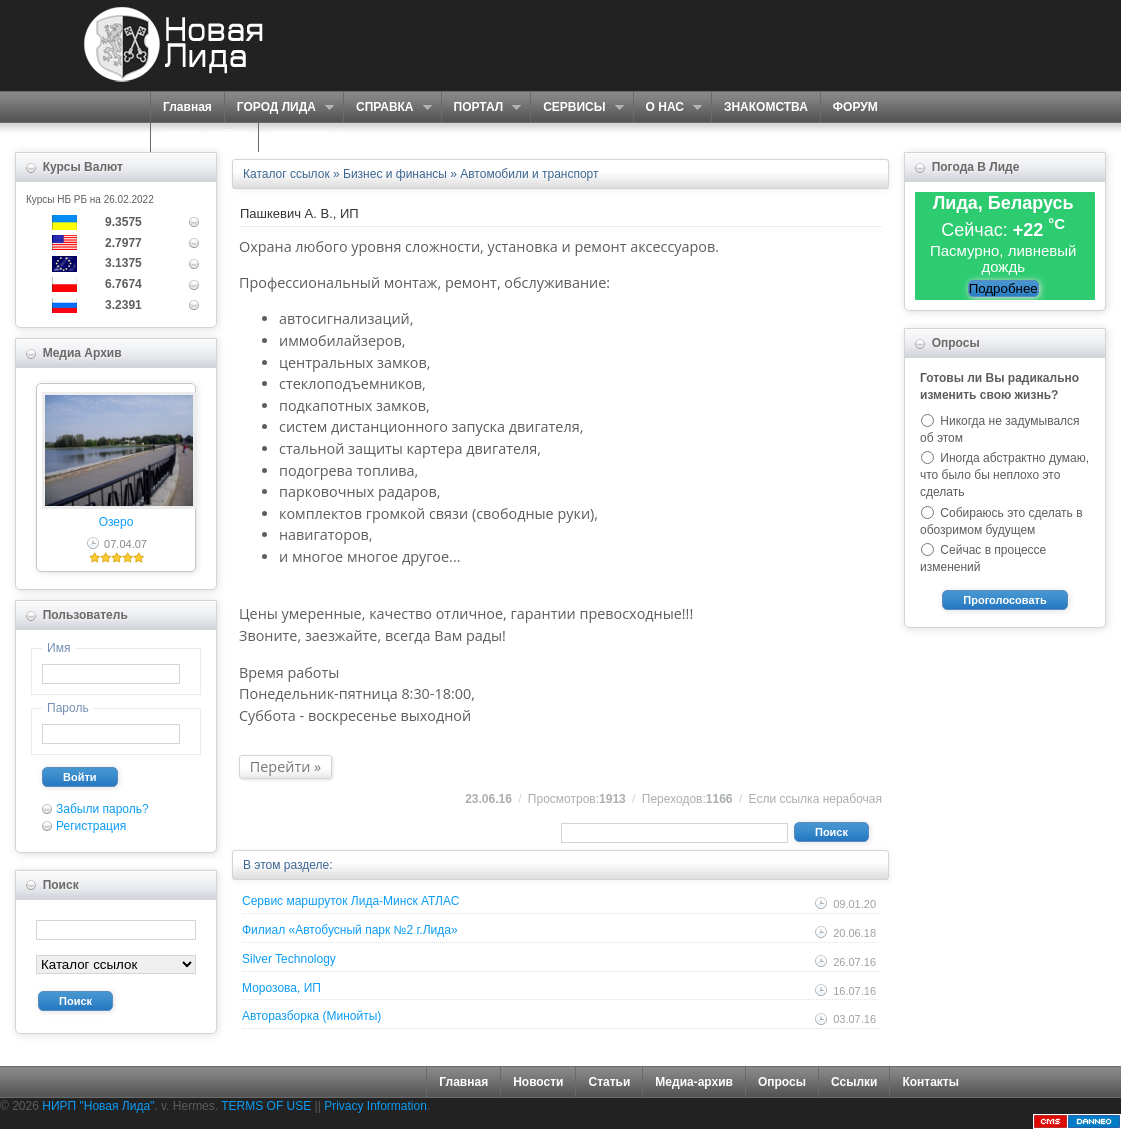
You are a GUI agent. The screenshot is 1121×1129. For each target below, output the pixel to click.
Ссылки (854, 1082)
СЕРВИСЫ (576, 107)
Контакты (930, 1082)
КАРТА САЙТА (204, 137)
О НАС (667, 107)
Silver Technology (289, 959)
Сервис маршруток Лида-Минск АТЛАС (350, 901)
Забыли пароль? (102, 809)
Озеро (116, 522)
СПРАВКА (387, 107)
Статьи (609, 1082)
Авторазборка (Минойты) (311, 1016)
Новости (538, 1082)
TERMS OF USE (266, 1106)
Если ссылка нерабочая (815, 799)
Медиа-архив (694, 1082)
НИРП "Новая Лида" (98, 1106)
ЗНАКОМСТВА (766, 107)
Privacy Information (375, 1106)
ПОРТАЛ (481, 107)
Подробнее (1003, 288)
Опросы (782, 1082)
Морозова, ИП (281, 988)
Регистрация (91, 826)
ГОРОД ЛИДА (279, 107)
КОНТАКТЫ (304, 137)
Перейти (280, 766)
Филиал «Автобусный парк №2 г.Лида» (350, 930)
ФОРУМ (855, 107)
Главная (187, 107)
